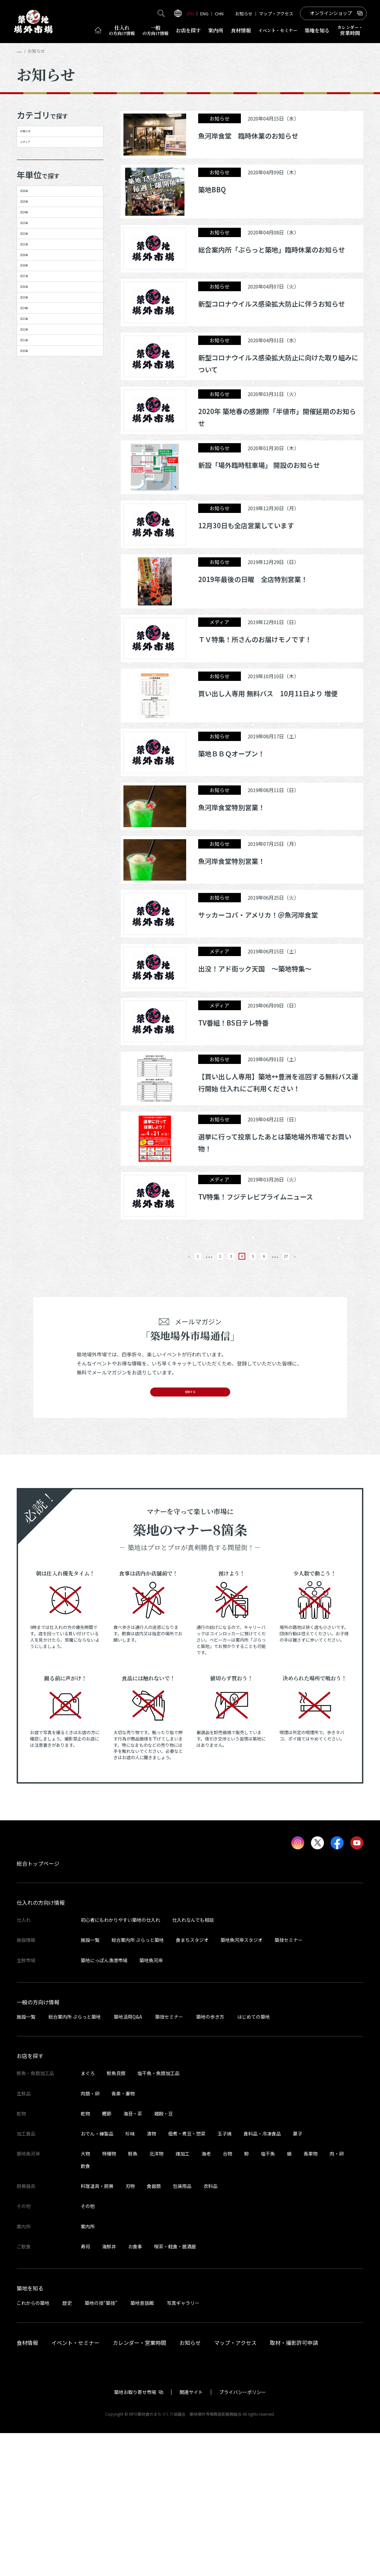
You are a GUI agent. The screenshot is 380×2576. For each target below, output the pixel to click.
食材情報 (241, 30)
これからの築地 (33, 2446)
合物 (227, 2296)
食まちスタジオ (192, 2083)
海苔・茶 (132, 2256)
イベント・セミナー (75, 2485)
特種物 (109, 2296)
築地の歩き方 (210, 2160)
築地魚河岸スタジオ (242, 2083)
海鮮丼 (109, 2389)
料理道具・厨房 (97, 2329)
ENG (204, 13)
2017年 (33, 410)
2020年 (33, 364)
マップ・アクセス (276, 13)
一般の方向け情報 (38, 2145)
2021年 (33, 340)
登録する (190, 1529)
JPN (190, 13)
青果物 (311, 2296)
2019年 (33, 387)
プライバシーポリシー (242, 2535)
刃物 (130, 2329)
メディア (35, 161)
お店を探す (188, 30)
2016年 (33, 434)
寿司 (85, 2389)
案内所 (215, 30)
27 (311, 1385)
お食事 (135, 2389)
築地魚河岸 (151, 2103)
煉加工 (182, 2296)
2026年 (33, 223)
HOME (23, 51)
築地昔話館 (142, 2446)
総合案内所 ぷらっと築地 (137, 2083)
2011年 (33, 551)
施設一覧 (90, 2083)
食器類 (154, 2329)
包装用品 (182, 2329)
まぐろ (88, 2216)
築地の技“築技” (101, 2446)
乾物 (85, 2256)
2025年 (33, 246)
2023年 (33, 293)
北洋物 (156, 2296)
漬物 (151, 2276)
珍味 (130, 2276)
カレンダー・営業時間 (139, 2485)
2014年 (33, 481)
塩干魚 (268, 2296)
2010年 (33, 575)
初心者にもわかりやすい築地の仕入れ (120, 2063)
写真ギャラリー (183, 2446)
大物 (85, 2296)
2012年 (33, 528)
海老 (206, 2296)
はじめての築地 (253, 2160)
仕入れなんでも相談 (193, 2063)
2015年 (33, 457)
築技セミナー (289, 2083)
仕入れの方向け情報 (41, 2046)
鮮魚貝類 (116, 2216)
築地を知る (317, 30)
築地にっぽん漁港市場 (104, 2103)
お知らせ (244, 13)
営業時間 (350, 30)
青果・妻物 (123, 2236)
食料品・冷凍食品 (262, 2276)
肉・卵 (337, 2296)
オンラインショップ (331, 13)
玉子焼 (225, 2276)
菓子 (297, 2276)
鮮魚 (132, 2296)
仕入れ (122, 30)
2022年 (33, 317)
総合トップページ (38, 2007)
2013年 (33, 504)
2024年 (33, 270)
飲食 (85, 2309)
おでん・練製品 (97, 2276)
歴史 (67, 2446)
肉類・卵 (90, 2236)
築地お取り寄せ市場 (135, 2535)
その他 (88, 2349)
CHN (219, 13)
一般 (155, 30)
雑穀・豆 (163, 2256)
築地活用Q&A (128, 2160)
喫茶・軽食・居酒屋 (175, 2389)
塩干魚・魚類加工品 (158, 2216)
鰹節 (106, 2256)
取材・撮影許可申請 (294, 2485)
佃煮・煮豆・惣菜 (187, 2276)
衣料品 (211, 2329)
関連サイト (191, 2535)
